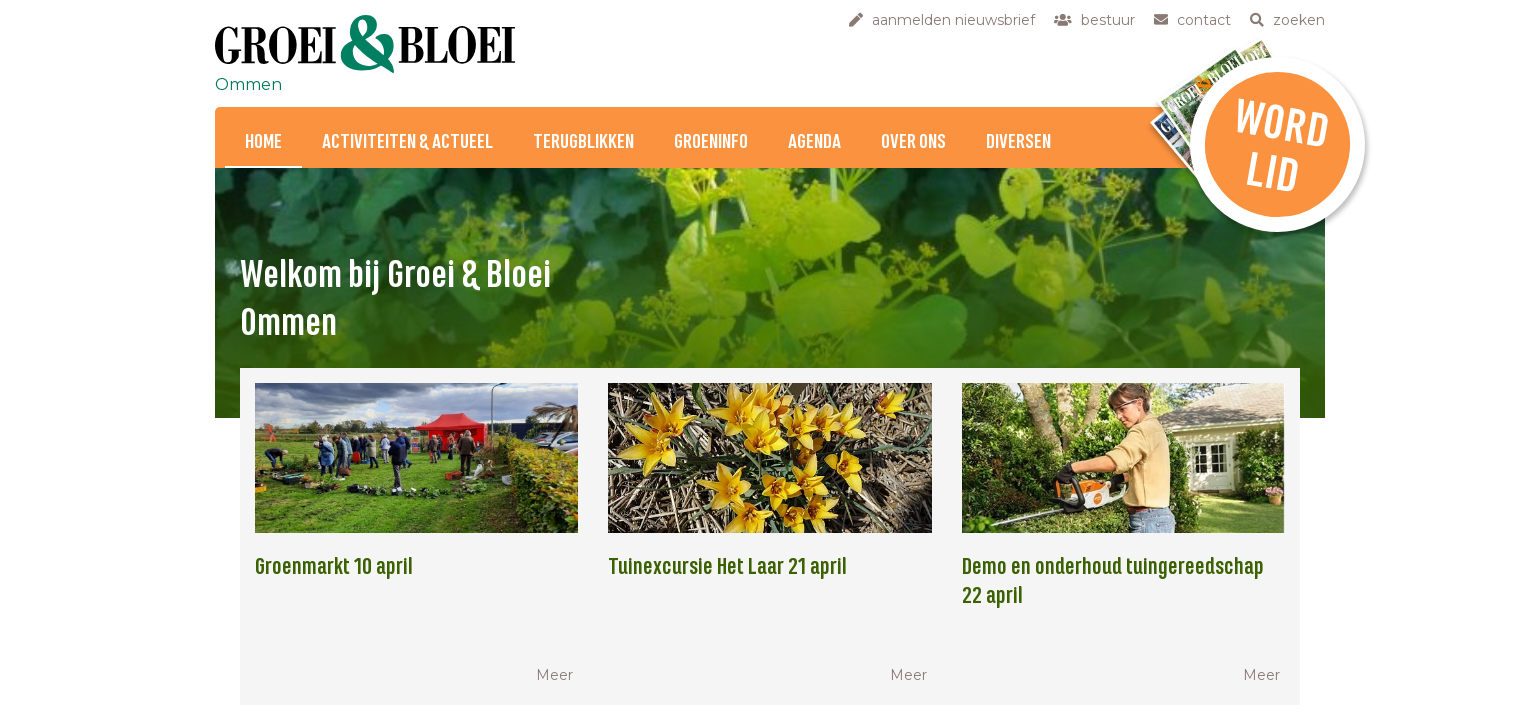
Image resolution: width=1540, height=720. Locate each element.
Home (263, 142)
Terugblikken (583, 142)
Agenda (814, 142)
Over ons (913, 142)
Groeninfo (711, 142)
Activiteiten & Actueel (407, 142)
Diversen (1018, 142)
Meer (554, 675)
